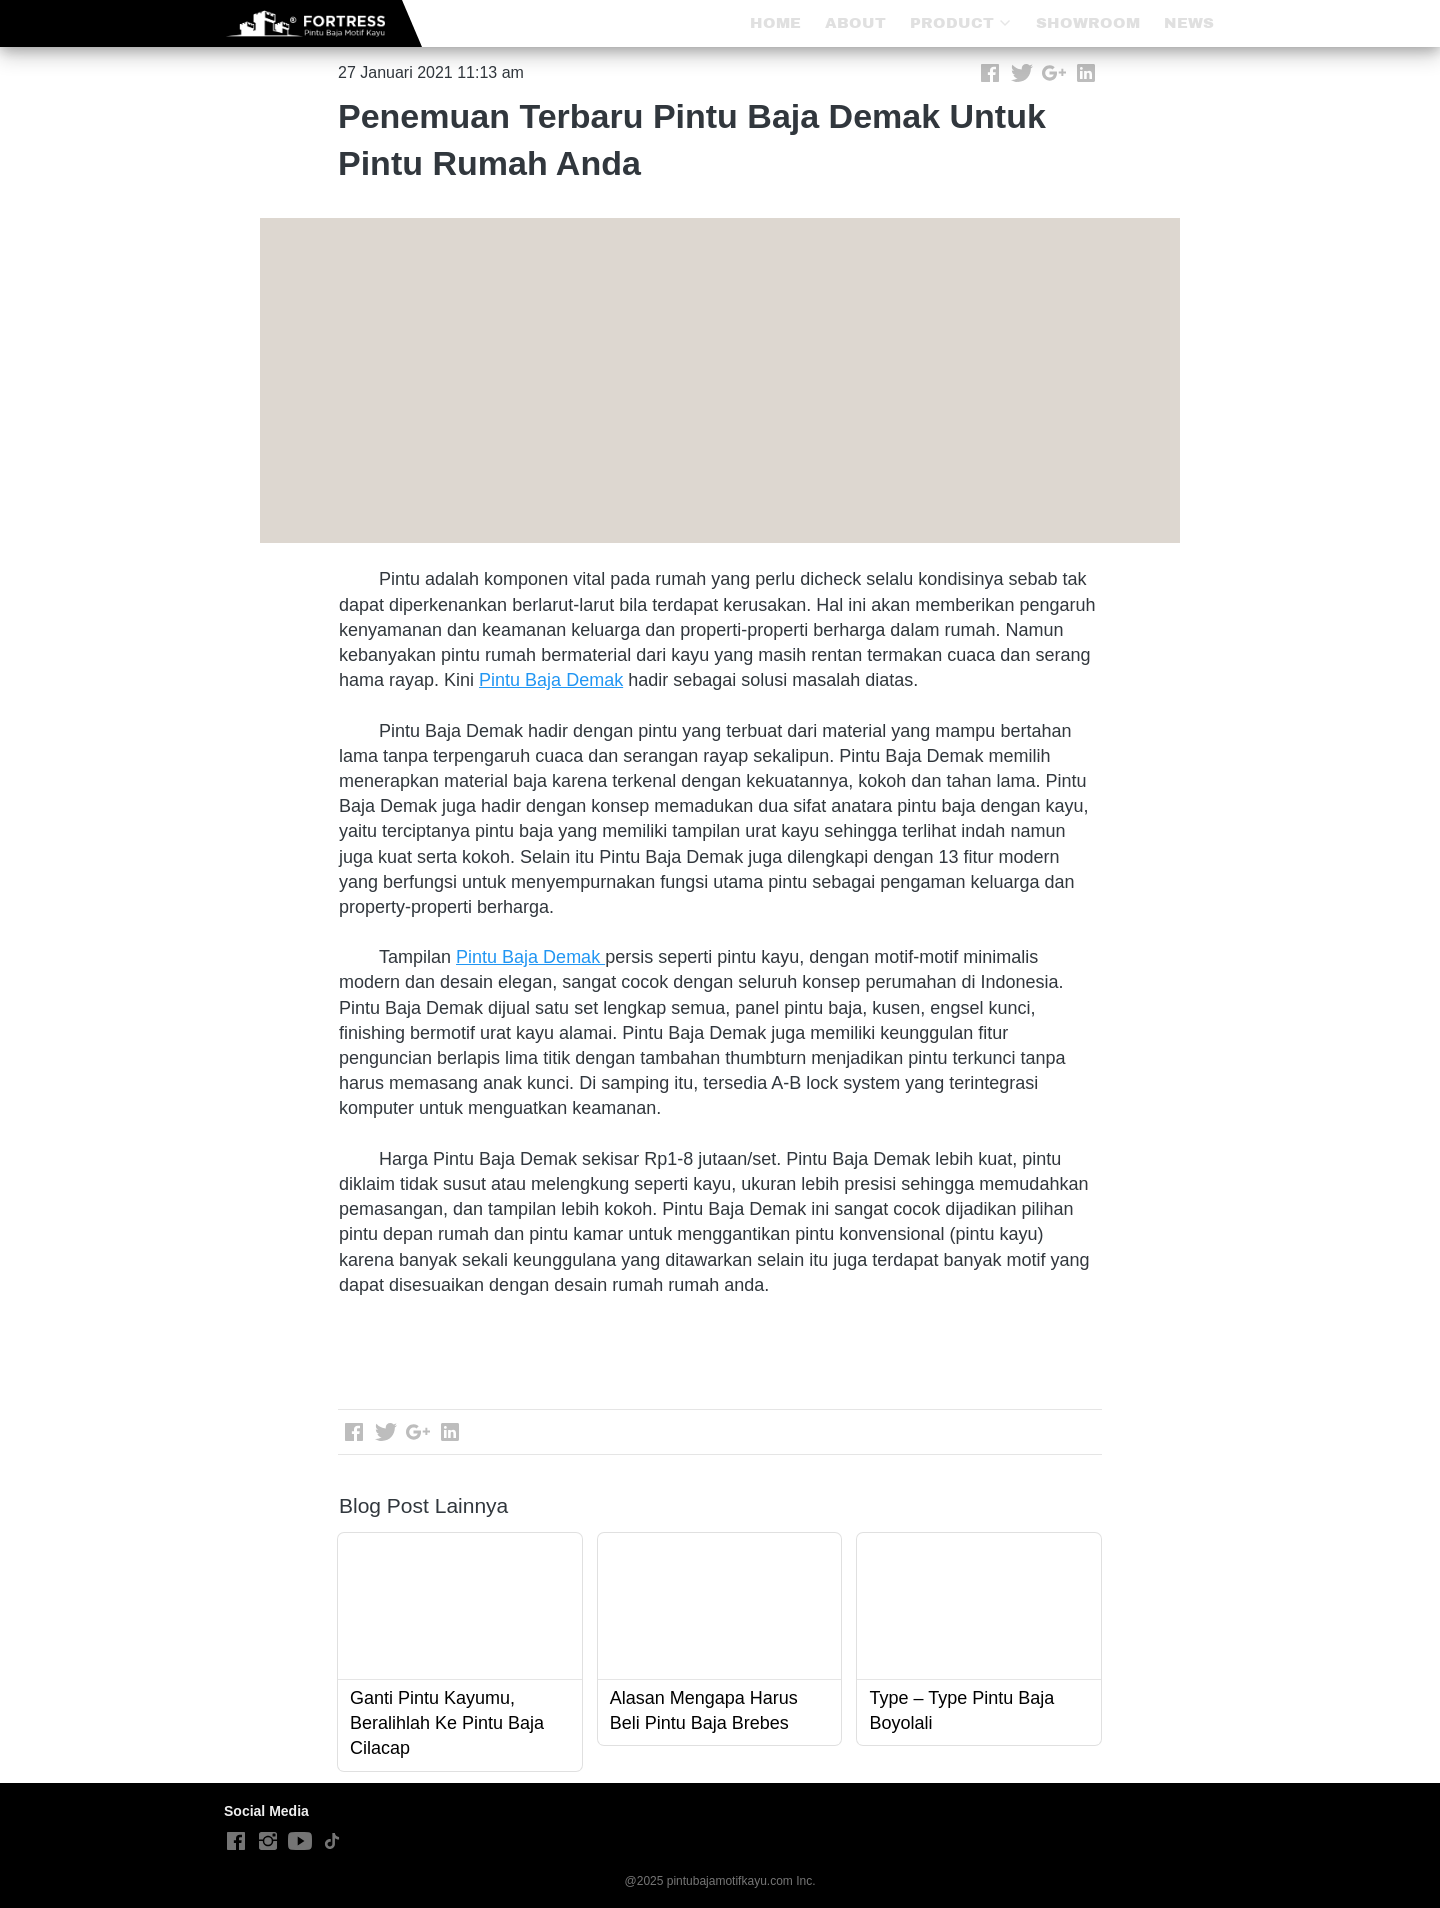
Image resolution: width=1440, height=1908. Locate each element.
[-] (236, 1842)
